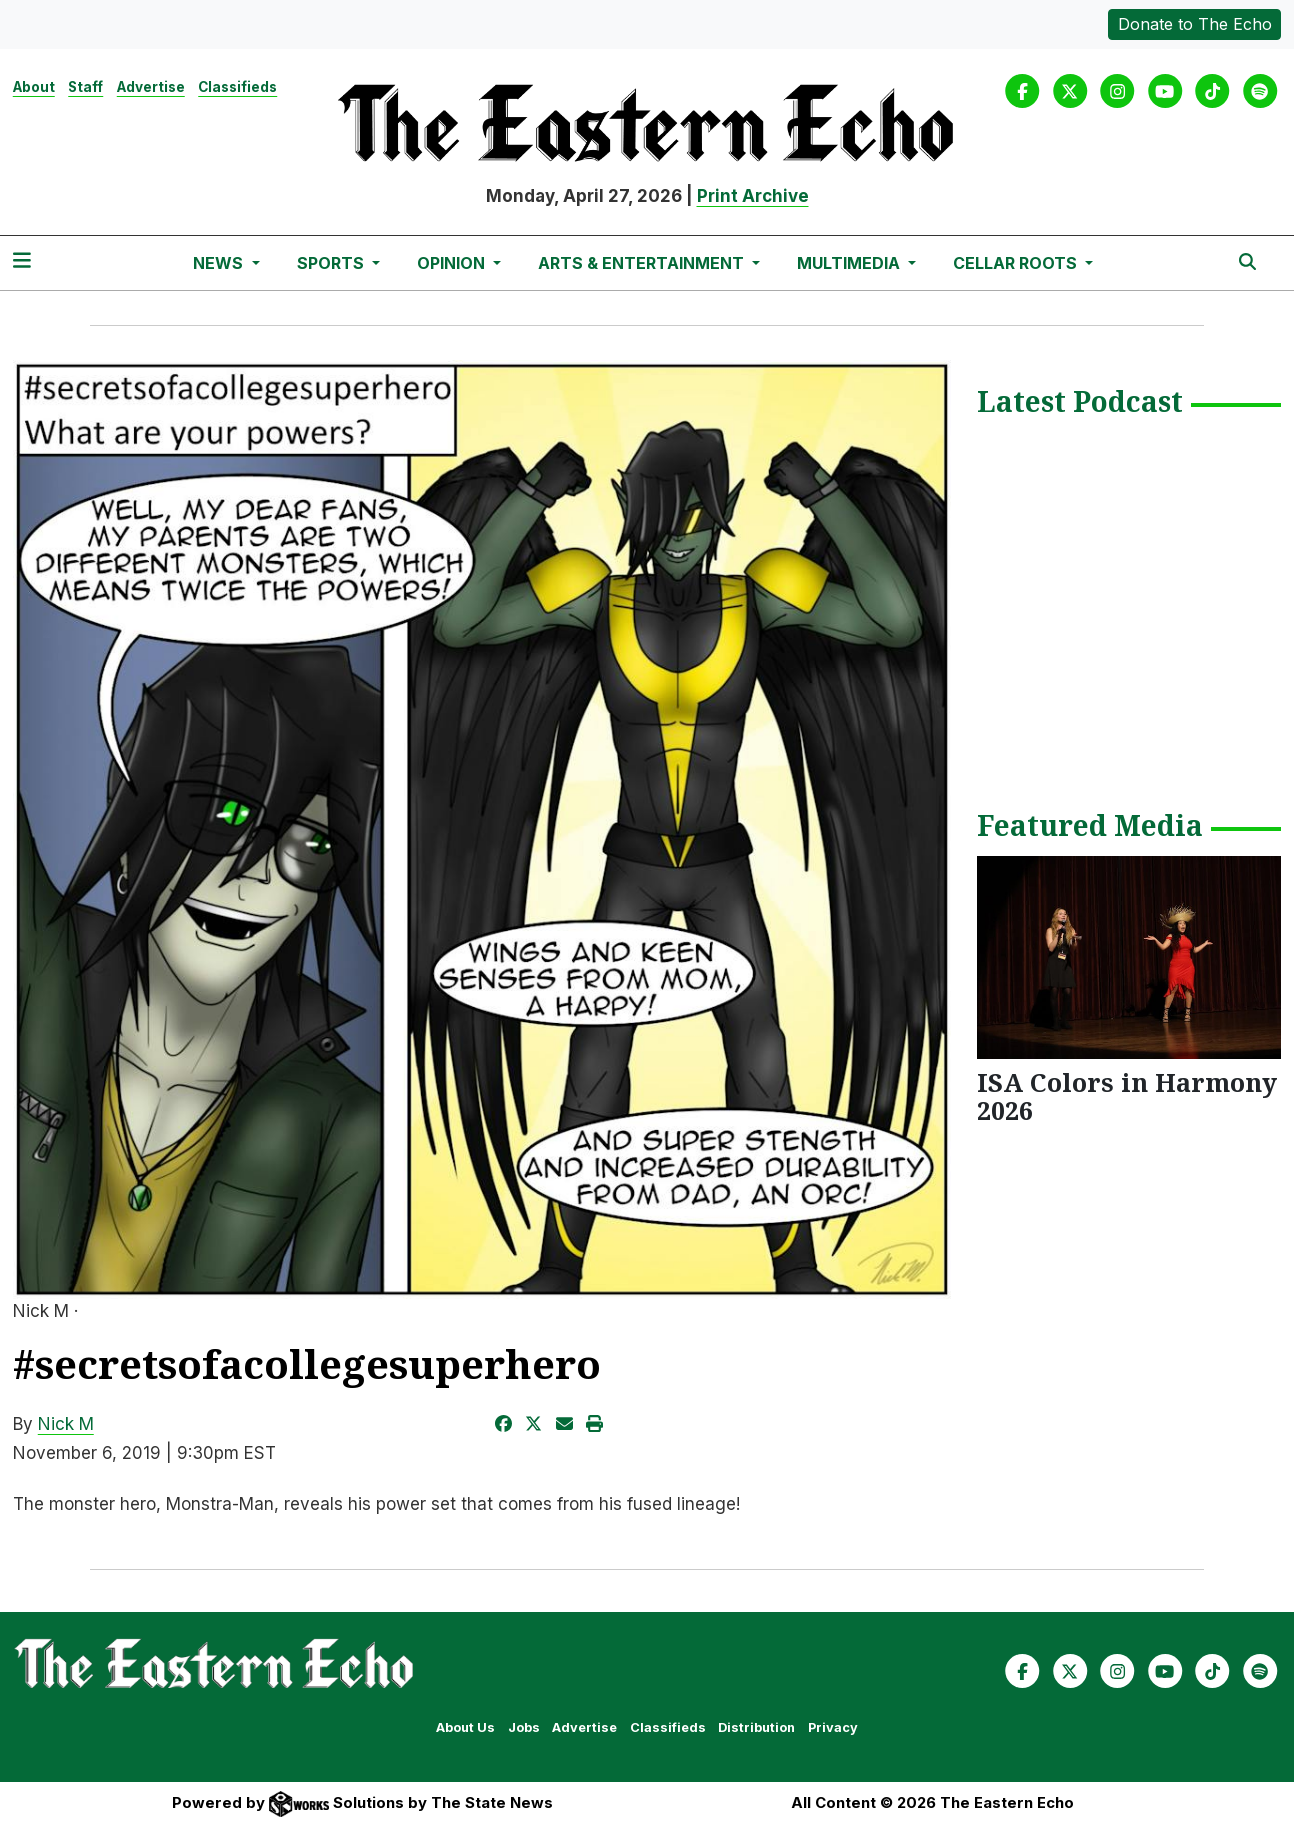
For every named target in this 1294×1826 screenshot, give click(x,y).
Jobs (524, 1727)
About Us (465, 1727)
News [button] (220, 263)
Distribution (756, 1727)
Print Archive (753, 196)
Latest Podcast (1080, 403)
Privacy (833, 1727)
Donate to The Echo (1195, 24)
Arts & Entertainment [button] (643, 263)
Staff (85, 87)
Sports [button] (332, 263)
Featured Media (1090, 827)
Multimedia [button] (850, 263)
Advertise (151, 87)
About (34, 87)
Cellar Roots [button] (1017, 263)
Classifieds (237, 87)
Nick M (66, 1424)
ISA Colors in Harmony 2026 (1127, 1096)
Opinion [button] (453, 263)
